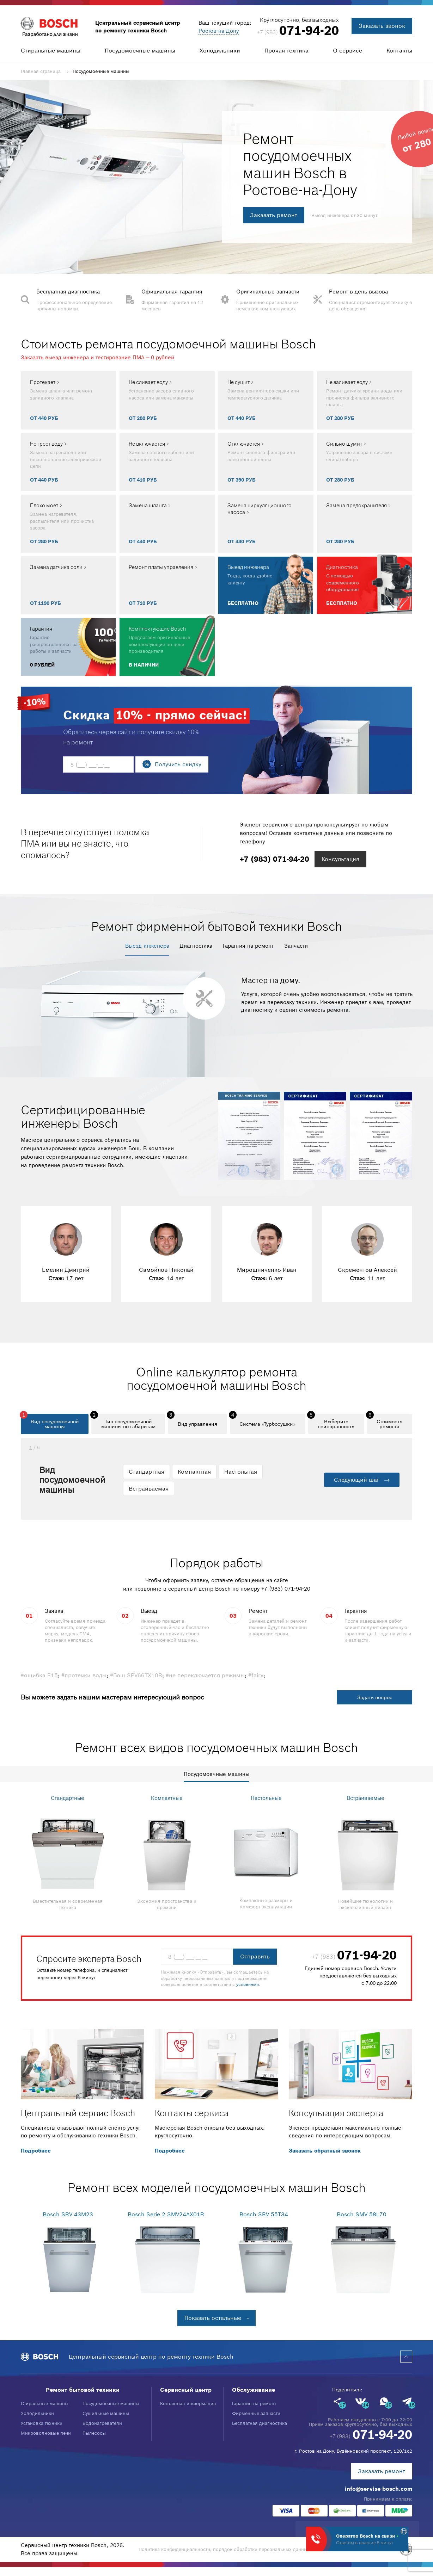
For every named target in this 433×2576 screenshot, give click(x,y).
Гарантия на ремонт (248, 946)
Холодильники (220, 50)
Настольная (240, 1471)
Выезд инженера (147, 946)
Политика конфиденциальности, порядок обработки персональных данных (224, 2549)
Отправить (255, 1956)
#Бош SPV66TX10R (136, 1675)
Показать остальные (212, 2317)
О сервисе (347, 50)
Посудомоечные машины (140, 50)
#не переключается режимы (205, 1675)
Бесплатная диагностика (259, 2423)
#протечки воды (83, 1675)
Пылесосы (94, 2433)
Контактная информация (188, 2403)
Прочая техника (286, 50)
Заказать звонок (382, 25)
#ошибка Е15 (39, 1675)
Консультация (340, 858)
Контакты (399, 50)
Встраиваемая (149, 1488)
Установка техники (41, 2423)
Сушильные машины (106, 2413)
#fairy (255, 1675)
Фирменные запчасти (256, 2413)
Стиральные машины (50, 50)
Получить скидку (178, 764)
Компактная (194, 1471)
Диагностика (196, 946)
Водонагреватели (102, 2423)
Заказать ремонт (273, 214)
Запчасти (296, 946)
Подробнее (36, 2150)
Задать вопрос (374, 1697)
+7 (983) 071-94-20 (285, 1588)
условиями (247, 1984)
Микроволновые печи (46, 2433)
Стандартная (146, 1471)
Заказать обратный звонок (325, 2150)
